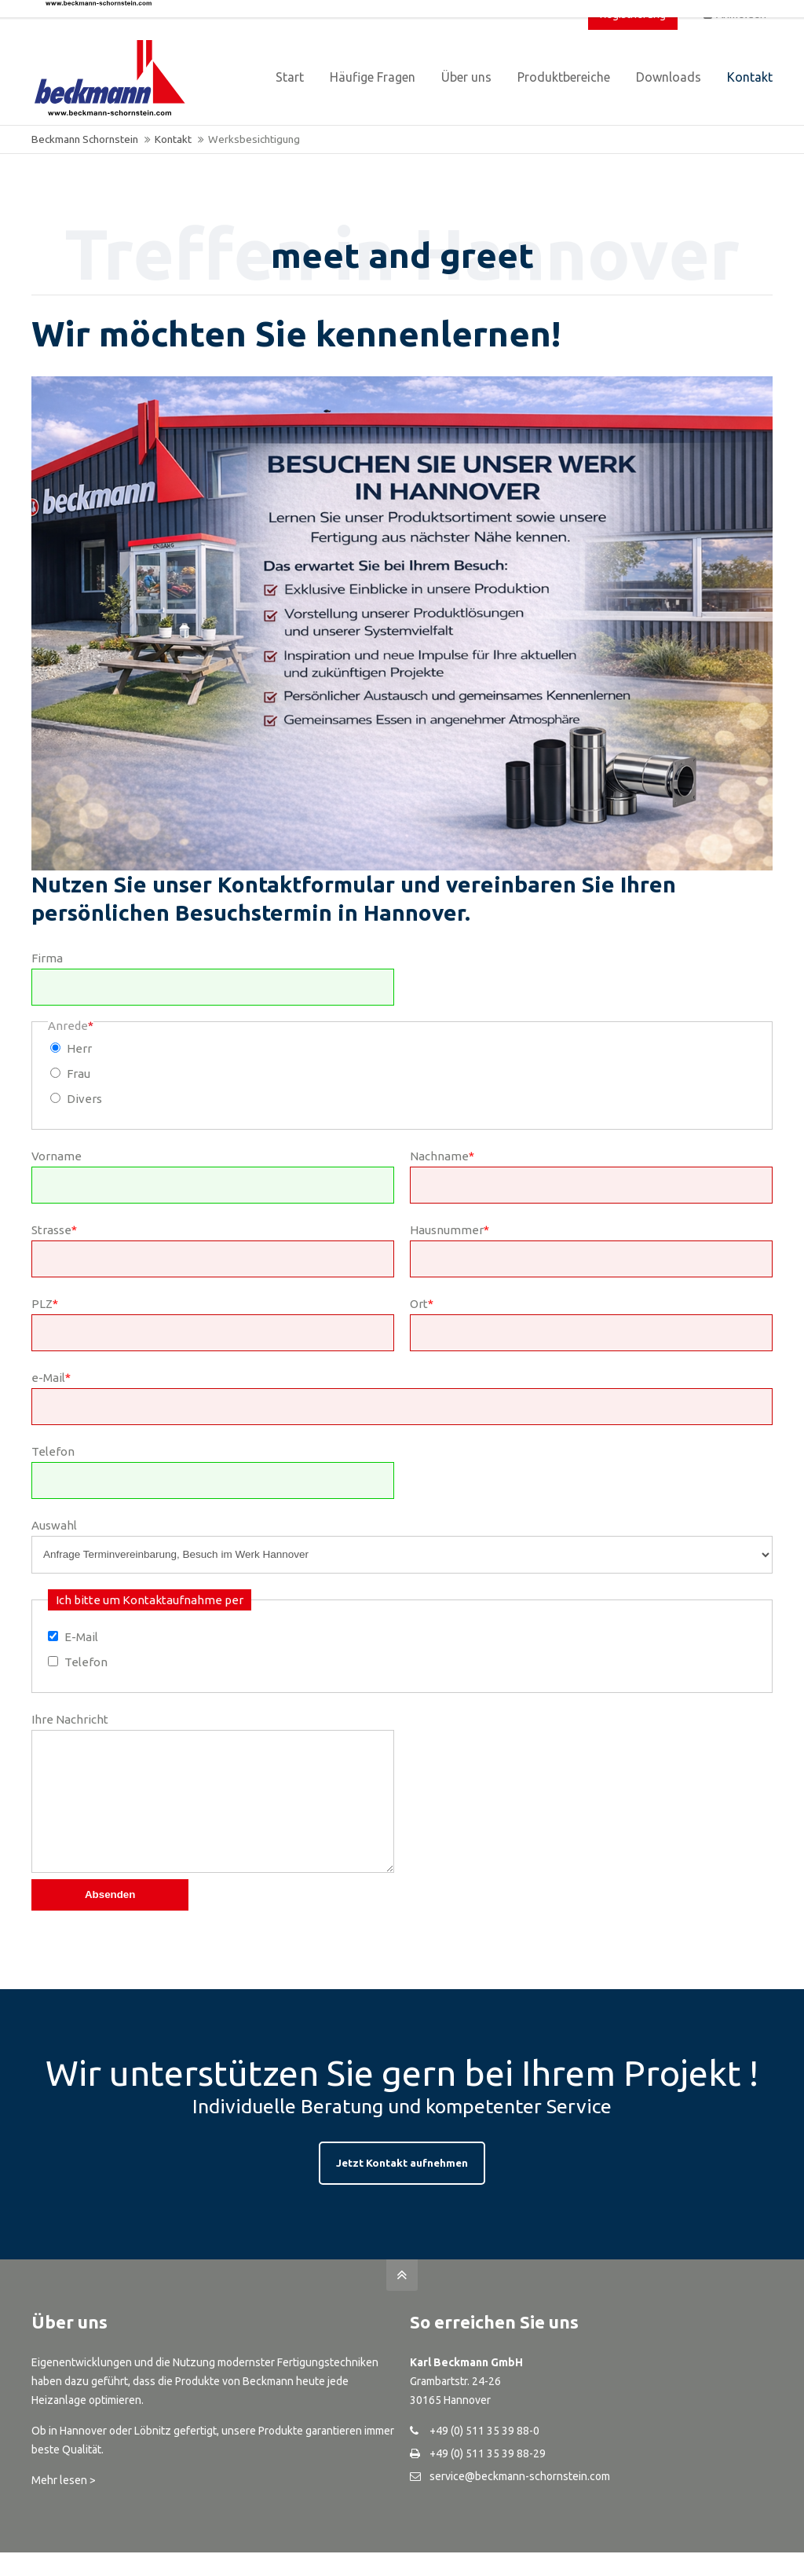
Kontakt (173, 139)
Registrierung (633, 14)
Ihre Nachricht (69, 1719)
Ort (421, 1303)
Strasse (54, 1230)
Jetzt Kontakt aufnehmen (402, 2186)
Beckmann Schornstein (84, 139)
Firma (47, 958)
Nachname (442, 1156)
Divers (84, 1098)
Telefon (53, 1451)
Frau (78, 1073)
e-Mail (51, 1377)
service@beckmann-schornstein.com (519, 2500)
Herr (79, 1048)
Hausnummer (449, 1230)
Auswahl (54, 1525)
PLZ (44, 1303)
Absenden (110, 1918)
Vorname (56, 1156)
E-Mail (81, 1636)
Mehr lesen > (63, 2503)
